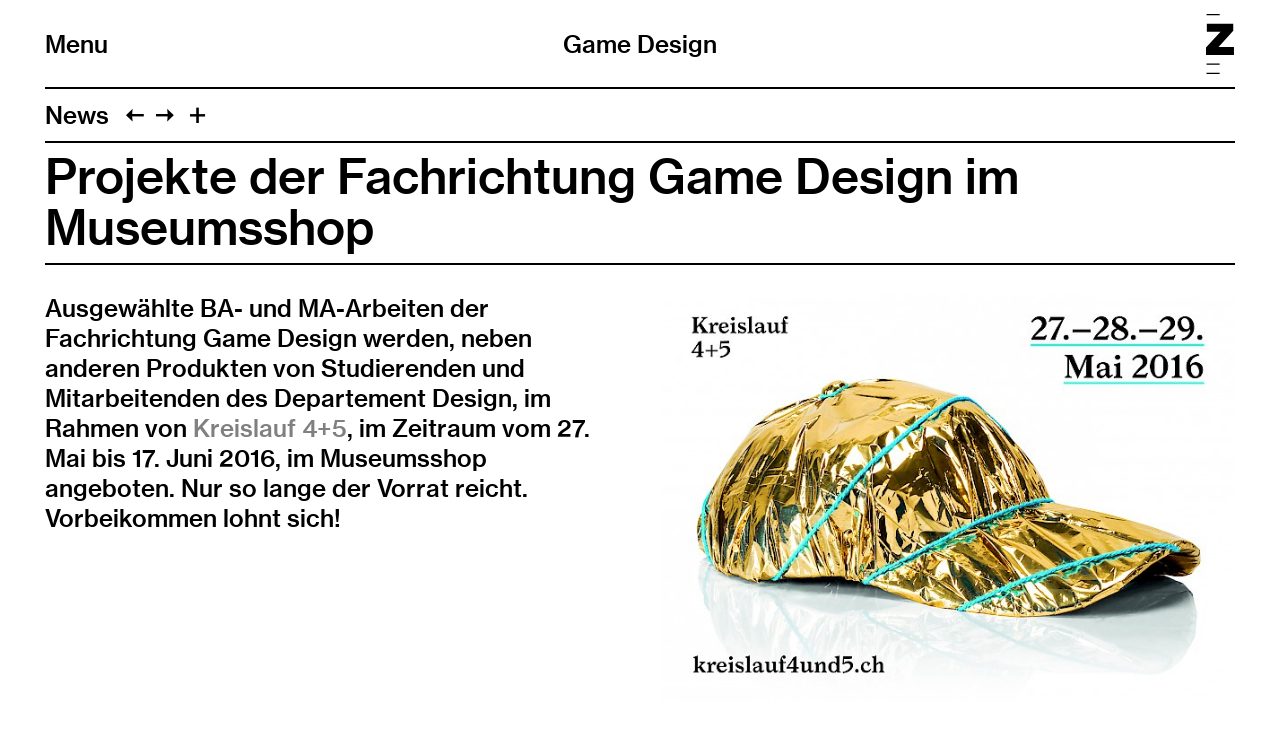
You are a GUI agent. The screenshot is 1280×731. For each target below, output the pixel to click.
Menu (76, 44)
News (77, 115)
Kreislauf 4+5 (270, 428)
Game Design (640, 44)
